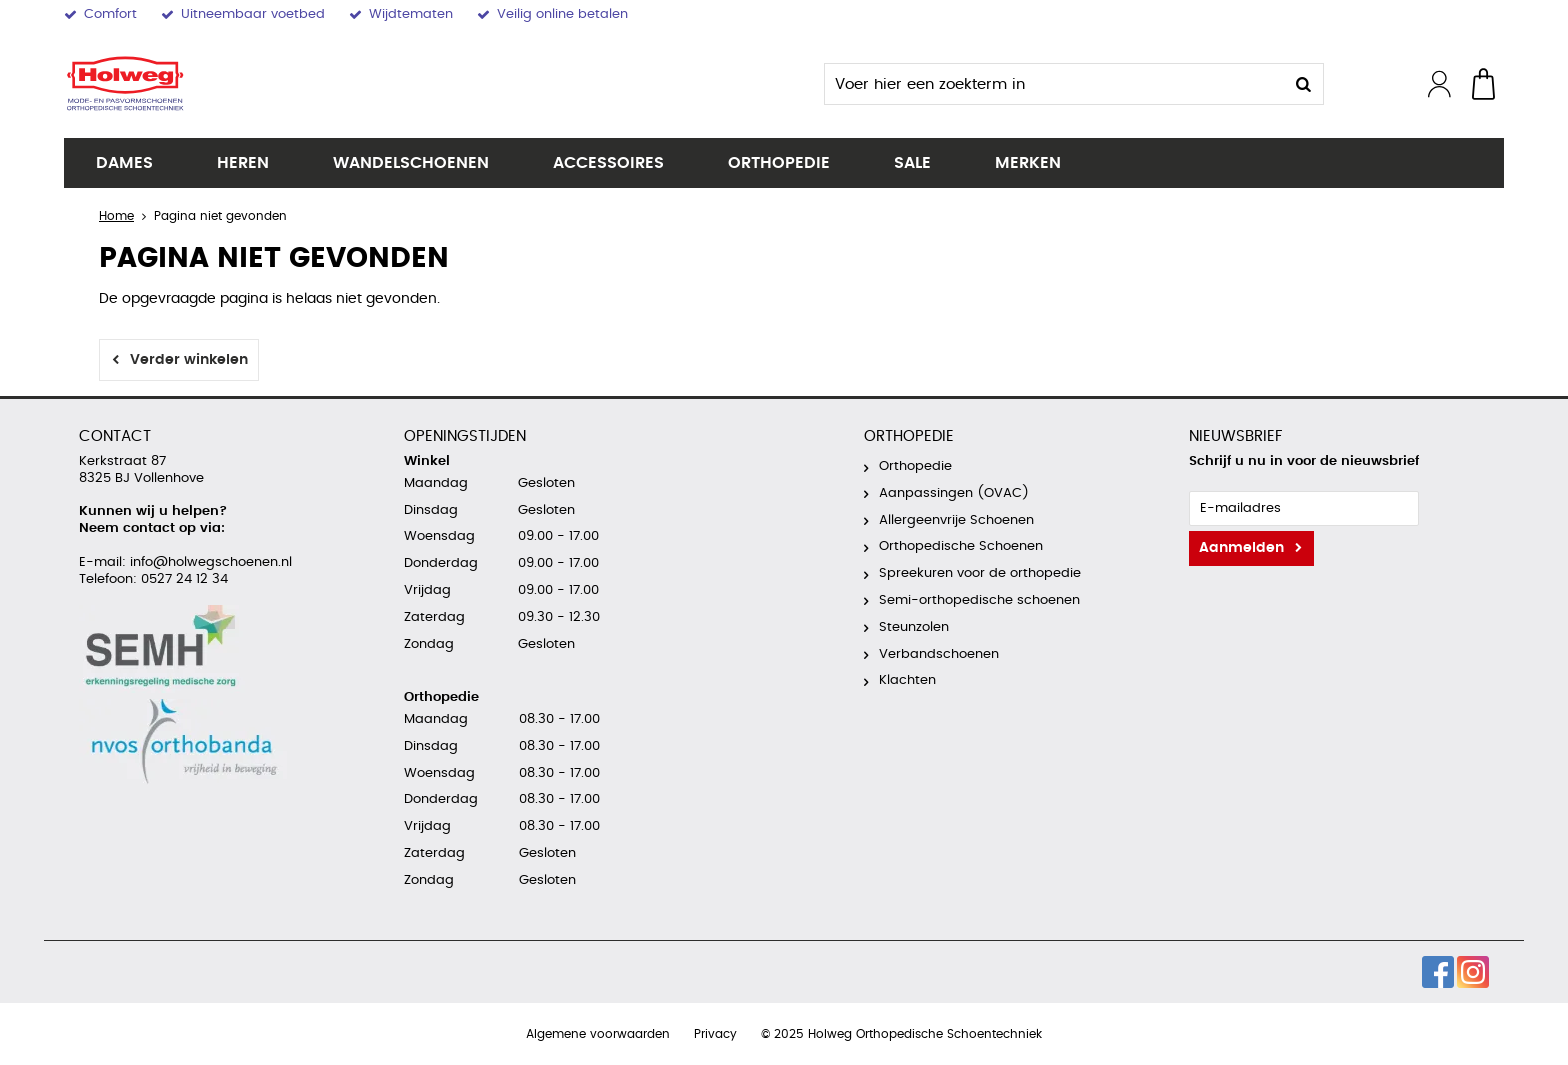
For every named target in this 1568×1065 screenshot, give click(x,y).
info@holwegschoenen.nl (209, 562)
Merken (1028, 163)
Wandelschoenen (411, 163)
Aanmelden (1241, 548)
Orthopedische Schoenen (961, 546)
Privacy (715, 1034)
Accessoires (608, 163)
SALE (912, 163)
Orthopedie (779, 163)
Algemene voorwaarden (598, 1034)
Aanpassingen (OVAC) (954, 493)
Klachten (907, 680)
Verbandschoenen (939, 654)
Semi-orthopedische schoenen (979, 600)
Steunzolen (914, 627)
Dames (124, 163)
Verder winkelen (189, 360)
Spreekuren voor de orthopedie (980, 573)
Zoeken (1303, 84)
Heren (243, 163)
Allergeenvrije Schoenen (956, 520)
